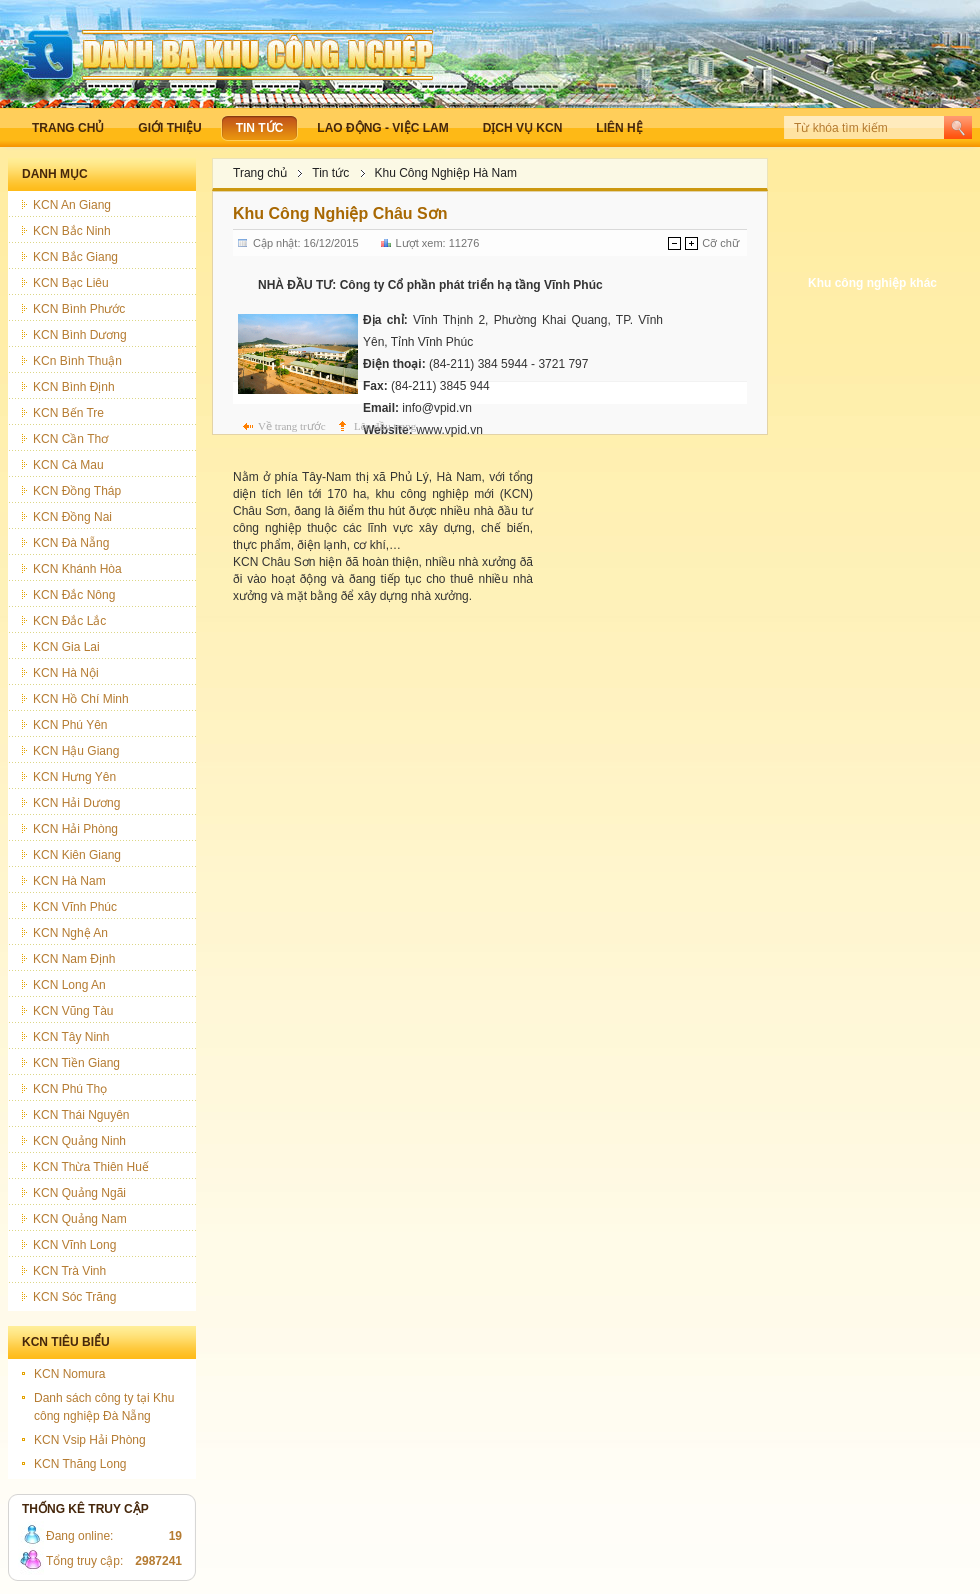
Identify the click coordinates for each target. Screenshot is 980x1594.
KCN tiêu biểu (66, 1342)
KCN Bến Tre (68, 413)
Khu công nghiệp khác (872, 283)
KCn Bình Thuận (77, 361)
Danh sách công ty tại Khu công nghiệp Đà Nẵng (104, 1407)
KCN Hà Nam (69, 881)
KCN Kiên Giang (77, 855)
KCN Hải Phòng (75, 829)
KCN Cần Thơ (70, 439)
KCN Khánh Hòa (77, 569)
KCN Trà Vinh (69, 1271)
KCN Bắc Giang (75, 257)
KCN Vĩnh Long (74, 1245)
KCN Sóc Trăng (74, 1297)
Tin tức (330, 173)
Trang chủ (260, 173)
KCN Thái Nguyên (81, 1115)
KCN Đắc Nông (74, 595)
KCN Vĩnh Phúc (75, 907)
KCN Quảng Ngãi (79, 1193)
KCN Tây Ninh (71, 1037)
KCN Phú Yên (70, 725)
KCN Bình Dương (80, 335)
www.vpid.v (446, 430)
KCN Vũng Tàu (73, 1011)
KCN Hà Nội (66, 673)
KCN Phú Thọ (70, 1089)
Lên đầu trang (385, 426)
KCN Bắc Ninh (72, 231)
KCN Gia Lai (66, 647)
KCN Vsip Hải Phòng (90, 1440)
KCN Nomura (69, 1374)
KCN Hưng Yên (74, 777)
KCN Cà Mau (68, 465)
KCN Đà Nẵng (71, 543)
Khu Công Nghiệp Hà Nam (446, 173)
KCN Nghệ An (70, 933)
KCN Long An (69, 985)
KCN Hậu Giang (76, 751)
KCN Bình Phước (79, 309)
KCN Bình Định (74, 387)
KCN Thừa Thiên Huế (91, 1167)
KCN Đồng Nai (72, 517)
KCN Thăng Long (80, 1464)
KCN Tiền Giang (76, 1063)
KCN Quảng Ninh (79, 1141)
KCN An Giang (72, 205)
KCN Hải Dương (76, 803)
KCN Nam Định (74, 959)
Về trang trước (292, 426)
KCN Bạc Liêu (71, 283)
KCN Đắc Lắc (69, 621)
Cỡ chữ (720, 243)
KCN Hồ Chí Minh (81, 699)
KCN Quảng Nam (80, 1219)
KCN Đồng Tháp (77, 491)
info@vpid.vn (437, 408)
